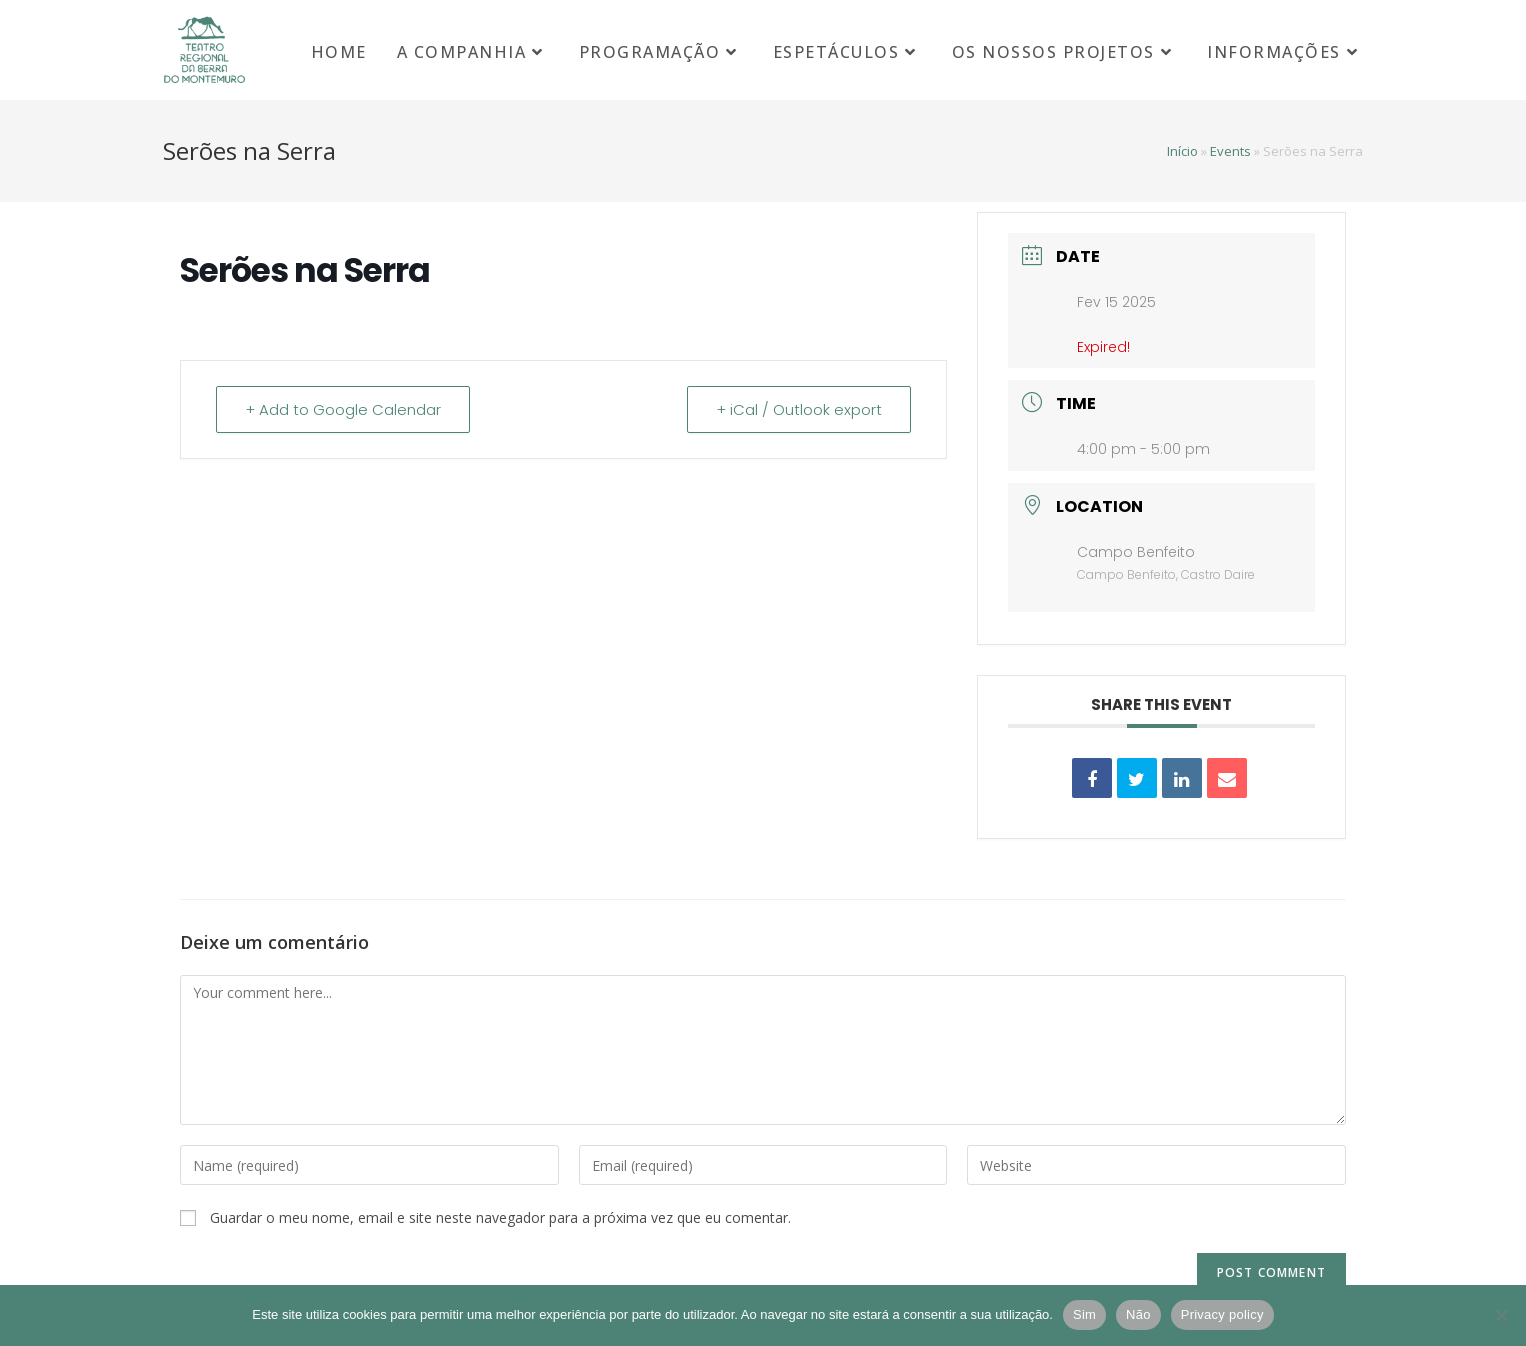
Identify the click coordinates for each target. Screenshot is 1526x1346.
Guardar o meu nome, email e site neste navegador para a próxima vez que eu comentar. (500, 1217)
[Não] (1501, 1315)
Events (1230, 151)
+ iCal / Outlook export (799, 409)
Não (1138, 1314)
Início (1182, 151)
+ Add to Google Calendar (343, 409)
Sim (1084, 1314)
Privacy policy (1222, 1314)
